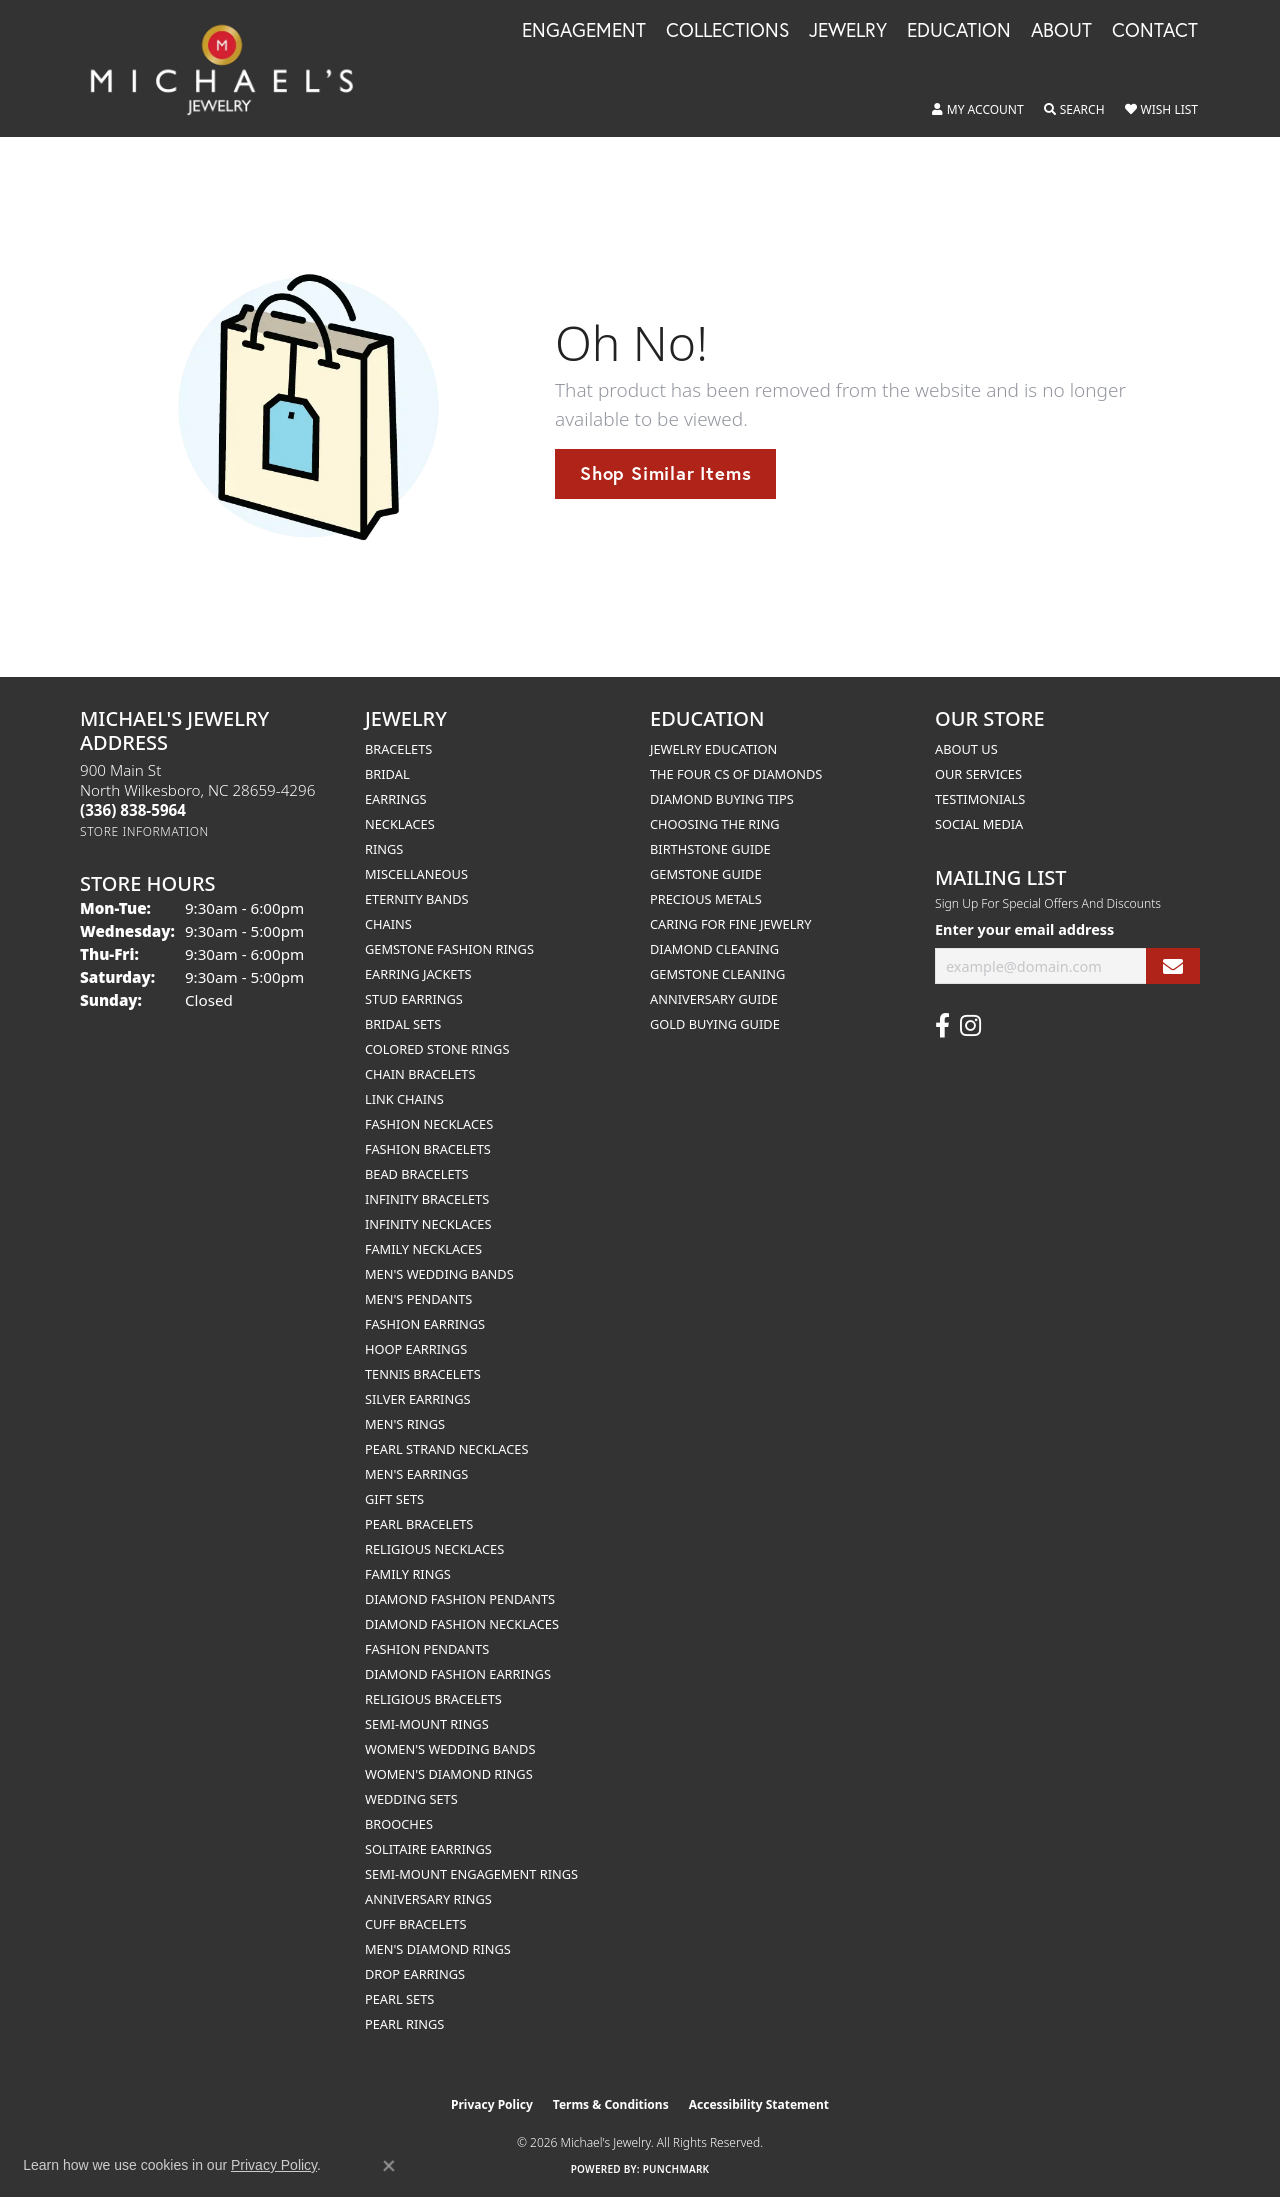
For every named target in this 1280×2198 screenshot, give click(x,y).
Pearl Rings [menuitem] (404, 2024)
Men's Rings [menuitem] (405, 1424)
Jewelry (848, 31)
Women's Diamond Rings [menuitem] (449, 1774)
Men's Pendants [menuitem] (418, 1299)
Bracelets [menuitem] (398, 749)
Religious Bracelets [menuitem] (433, 1699)
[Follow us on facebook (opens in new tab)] (942, 1026)
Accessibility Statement (759, 2104)
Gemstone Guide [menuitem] (706, 874)
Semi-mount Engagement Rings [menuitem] (471, 1874)
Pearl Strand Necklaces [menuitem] (446, 1449)
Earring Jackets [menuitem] (418, 974)
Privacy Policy (492, 2104)
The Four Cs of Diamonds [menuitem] (736, 774)
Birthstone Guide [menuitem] (710, 849)
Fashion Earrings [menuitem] (425, 1324)
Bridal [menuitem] (387, 774)
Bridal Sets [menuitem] (403, 1024)
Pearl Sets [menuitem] (399, 1999)
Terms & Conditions (611, 2104)
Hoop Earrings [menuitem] (416, 1349)
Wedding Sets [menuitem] (411, 1799)
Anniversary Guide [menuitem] (714, 999)
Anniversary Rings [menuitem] (428, 1899)
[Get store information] (144, 831)
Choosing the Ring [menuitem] (715, 824)
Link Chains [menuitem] (404, 1099)
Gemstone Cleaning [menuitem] (717, 974)
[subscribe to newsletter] (1173, 966)
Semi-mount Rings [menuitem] (427, 1724)
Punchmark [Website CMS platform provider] (676, 2169)
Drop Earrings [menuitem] (415, 1974)
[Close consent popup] (389, 2166)
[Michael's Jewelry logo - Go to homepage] (231, 68)
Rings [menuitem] (384, 849)
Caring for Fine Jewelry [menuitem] (731, 924)
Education (959, 31)
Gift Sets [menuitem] (394, 1499)
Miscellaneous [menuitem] (416, 874)
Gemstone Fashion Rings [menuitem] (449, 949)
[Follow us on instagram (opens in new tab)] (970, 1026)
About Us (966, 749)
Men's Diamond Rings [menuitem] (438, 1949)
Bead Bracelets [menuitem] (417, 1174)
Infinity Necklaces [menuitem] (428, 1224)
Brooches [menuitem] (399, 1824)
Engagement (584, 31)
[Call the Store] (133, 810)
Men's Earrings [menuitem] (416, 1474)
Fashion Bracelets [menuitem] (428, 1149)
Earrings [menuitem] (396, 799)
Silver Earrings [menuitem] (418, 1399)
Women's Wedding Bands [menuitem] (450, 1749)
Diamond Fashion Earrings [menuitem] (458, 1674)
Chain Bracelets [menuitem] (420, 1074)
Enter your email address (1024, 929)
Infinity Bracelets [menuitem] (427, 1199)
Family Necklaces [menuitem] (423, 1249)
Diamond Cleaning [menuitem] (714, 949)
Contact (1155, 31)
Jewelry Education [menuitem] (713, 749)
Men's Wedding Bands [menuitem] (439, 1274)
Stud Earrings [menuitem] (414, 999)
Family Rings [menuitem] (408, 1574)
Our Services (978, 774)
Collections (727, 31)
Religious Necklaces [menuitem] (434, 1549)
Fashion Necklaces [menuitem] (429, 1124)
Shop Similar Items (665, 473)
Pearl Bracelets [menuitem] (419, 1524)
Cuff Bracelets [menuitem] (415, 1924)
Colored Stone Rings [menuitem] (437, 1049)
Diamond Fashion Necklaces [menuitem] (462, 1624)
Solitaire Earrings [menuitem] (428, 1849)
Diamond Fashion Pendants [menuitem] (460, 1599)
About (1061, 31)
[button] (978, 110)
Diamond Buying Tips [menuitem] (722, 799)
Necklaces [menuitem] (400, 824)
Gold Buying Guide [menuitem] (715, 1024)
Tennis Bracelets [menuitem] (423, 1374)
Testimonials (980, 799)
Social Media (979, 824)
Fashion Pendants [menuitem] (427, 1649)
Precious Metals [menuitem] (706, 899)
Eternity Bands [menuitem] (417, 899)
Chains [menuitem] (388, 924)
